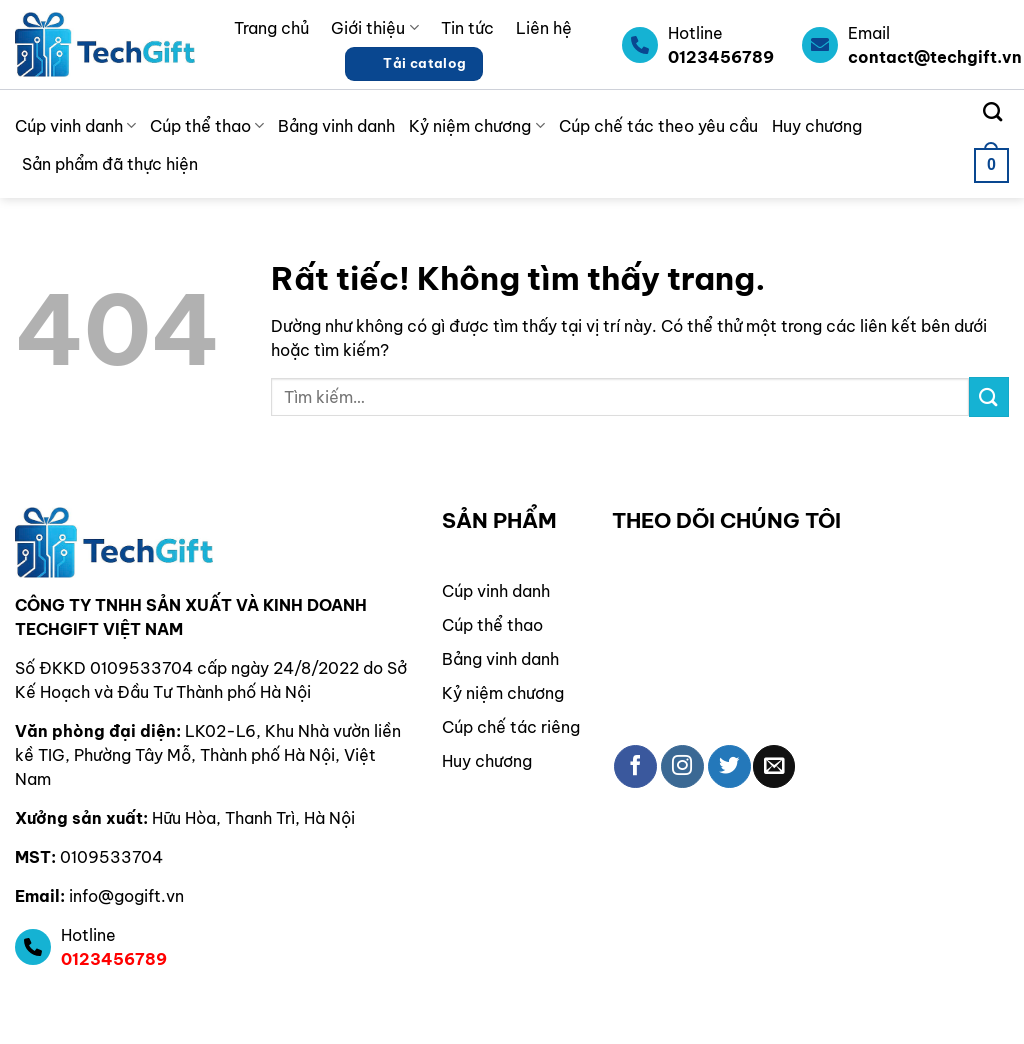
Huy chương (817, 126)
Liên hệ (544, 28)
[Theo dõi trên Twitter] (729, 766)
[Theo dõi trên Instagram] (682, 766)
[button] (991, 165)
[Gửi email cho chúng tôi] (774, 766)
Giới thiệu (374, 28)
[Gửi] (989, 396)
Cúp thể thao (207, 126)
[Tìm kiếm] (992, 111)
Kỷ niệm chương (476, 126)
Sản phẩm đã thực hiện (110, 164)
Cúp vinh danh (75, 126)
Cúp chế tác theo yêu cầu (658, 126)
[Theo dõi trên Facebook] (635, 766)
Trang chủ (271, 28)
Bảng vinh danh (336, 126)
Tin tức (467, 28)
